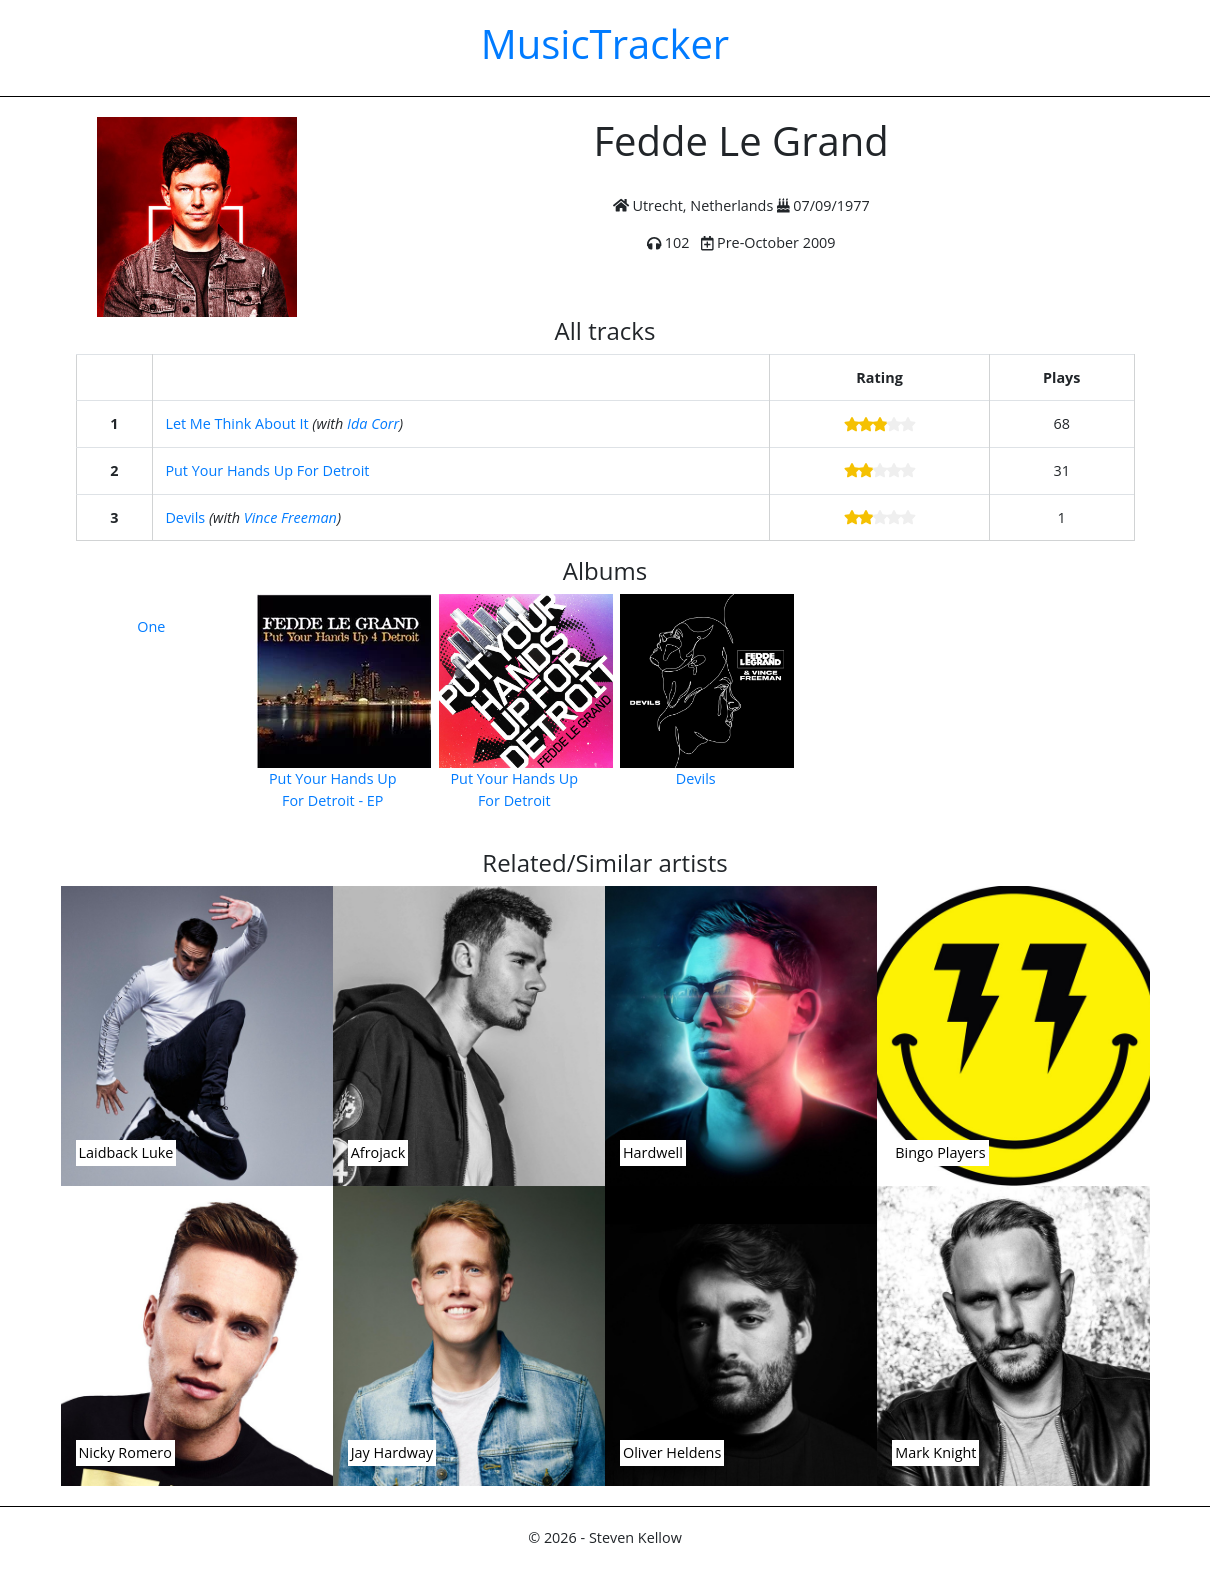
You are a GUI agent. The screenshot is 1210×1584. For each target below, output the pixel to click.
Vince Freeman (290, 517)
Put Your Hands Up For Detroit (267, 470)
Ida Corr (373, 423)
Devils (185, 517)
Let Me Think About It (236, 423)
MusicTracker (605, 43)
